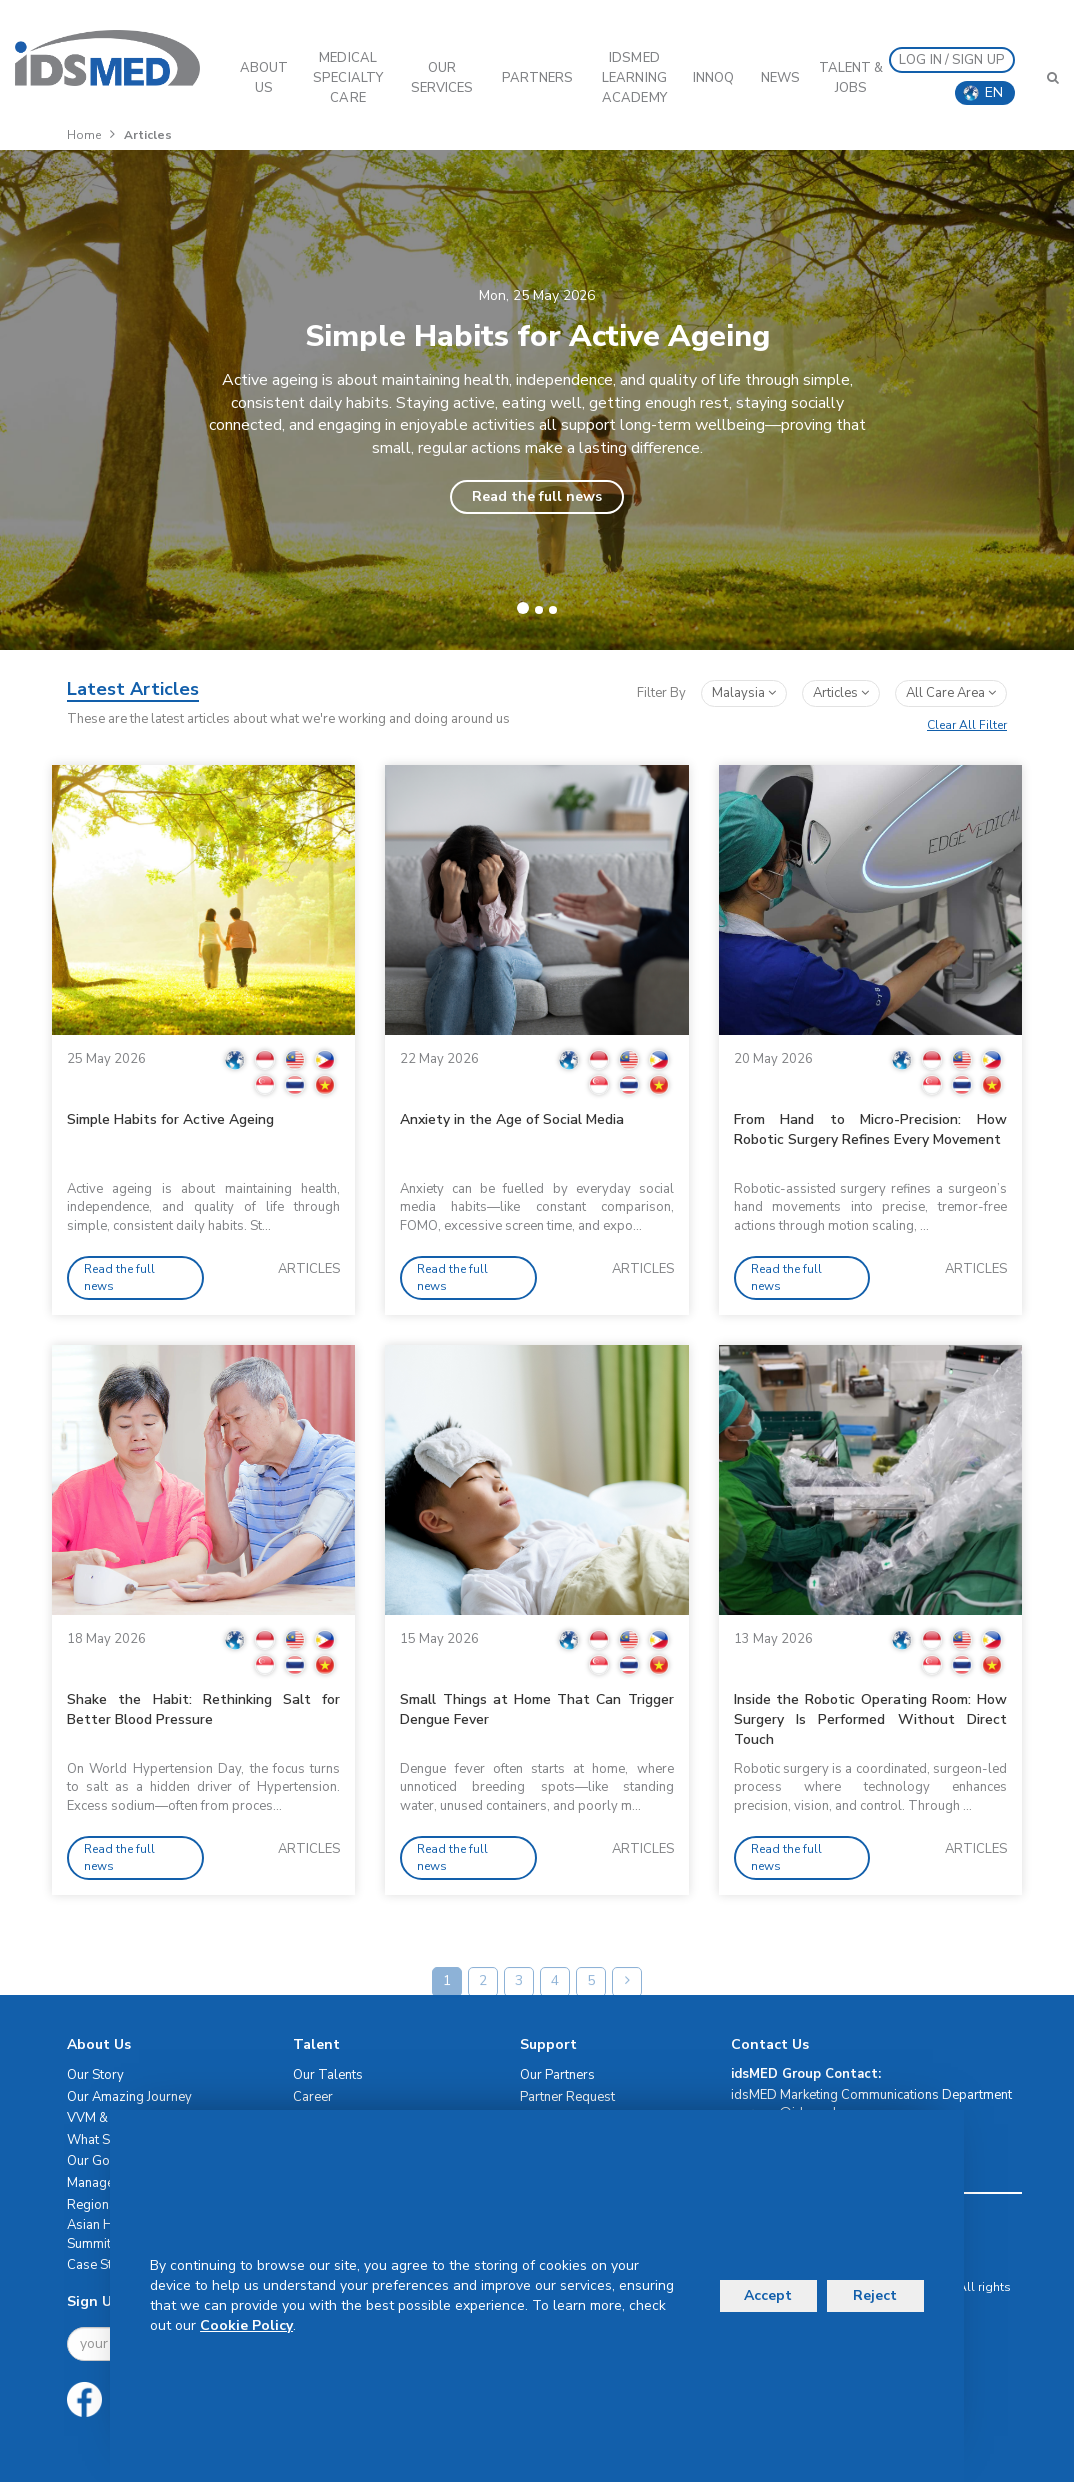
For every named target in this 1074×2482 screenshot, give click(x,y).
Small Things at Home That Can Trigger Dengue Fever (536, 1709)
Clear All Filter (967, 725)
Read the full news (537, 496)
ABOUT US (264, 78)
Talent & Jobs (851, 78)
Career (313, 2097)
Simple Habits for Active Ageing (170, 1119)
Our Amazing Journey (129, 2097)
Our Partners (557, 2075)
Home (84, 135)
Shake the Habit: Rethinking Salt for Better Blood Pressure (203, 1709)
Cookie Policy (246, 2325)
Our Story (95, 2075)
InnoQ (714, 78)
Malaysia (744, 693)
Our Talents (328, 2075)
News (780, 78)
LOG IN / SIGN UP (952, 60)
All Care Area (951, 693)
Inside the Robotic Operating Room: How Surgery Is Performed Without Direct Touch (870, 1719)
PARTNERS (538, 78)
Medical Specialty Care (348, 78)
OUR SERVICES (442, 78)
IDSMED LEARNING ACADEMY (634, 78)
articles (841, 693)
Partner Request (567, 2097)
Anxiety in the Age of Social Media (512, 1119)
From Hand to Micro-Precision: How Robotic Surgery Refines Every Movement (870, 1129)
